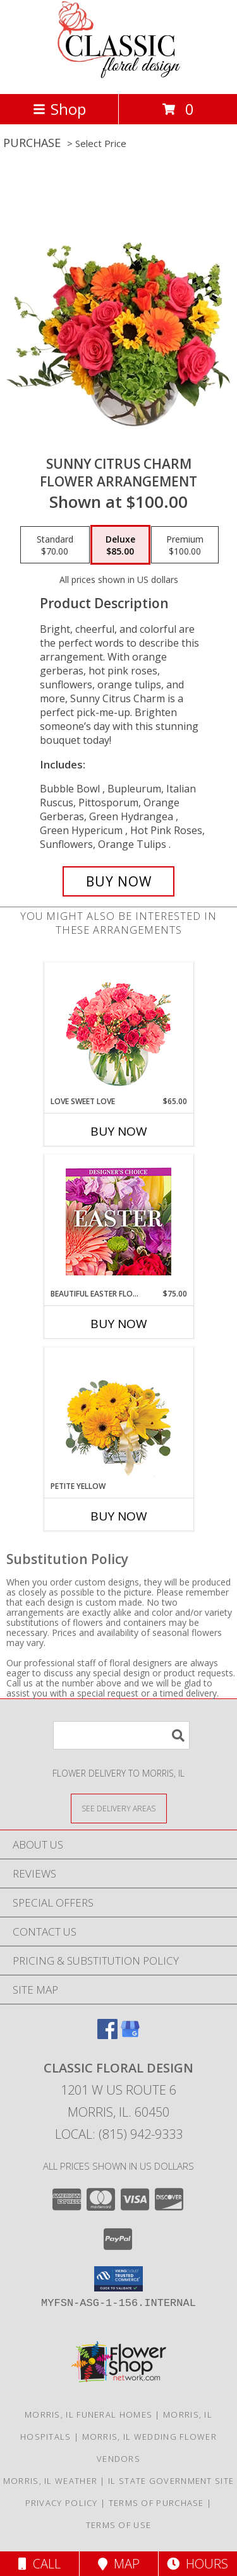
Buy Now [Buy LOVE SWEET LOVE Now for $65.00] (118, 1131)
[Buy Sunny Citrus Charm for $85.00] (119, 881)
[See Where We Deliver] (119, 1808)
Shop (59, 108)
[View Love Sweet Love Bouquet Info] (118, 1029)
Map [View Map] (119, 2563)
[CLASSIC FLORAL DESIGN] (118, 75)
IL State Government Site (171, 2480)
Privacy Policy (61, 2502)
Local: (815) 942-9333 (119, 2134)
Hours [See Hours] (197, 2563)
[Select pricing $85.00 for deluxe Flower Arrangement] (120, 545)
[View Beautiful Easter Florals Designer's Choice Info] (118, 1222)
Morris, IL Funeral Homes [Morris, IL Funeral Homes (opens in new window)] (88, 2414)
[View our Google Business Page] (130, 2035)
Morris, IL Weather (50, 2480)
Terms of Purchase (156, 2502)
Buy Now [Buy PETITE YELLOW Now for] (118, 1516)
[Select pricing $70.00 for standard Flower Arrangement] (55, 545)
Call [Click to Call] (39, 2563)
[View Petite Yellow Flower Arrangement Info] (118, 1414)
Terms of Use (119, 2525)
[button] (118, 2278)
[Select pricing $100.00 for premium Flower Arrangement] (185, 545)
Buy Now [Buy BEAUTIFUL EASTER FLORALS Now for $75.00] (118, 1323)
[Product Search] (121, 1735)
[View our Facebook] (107, 2035)
